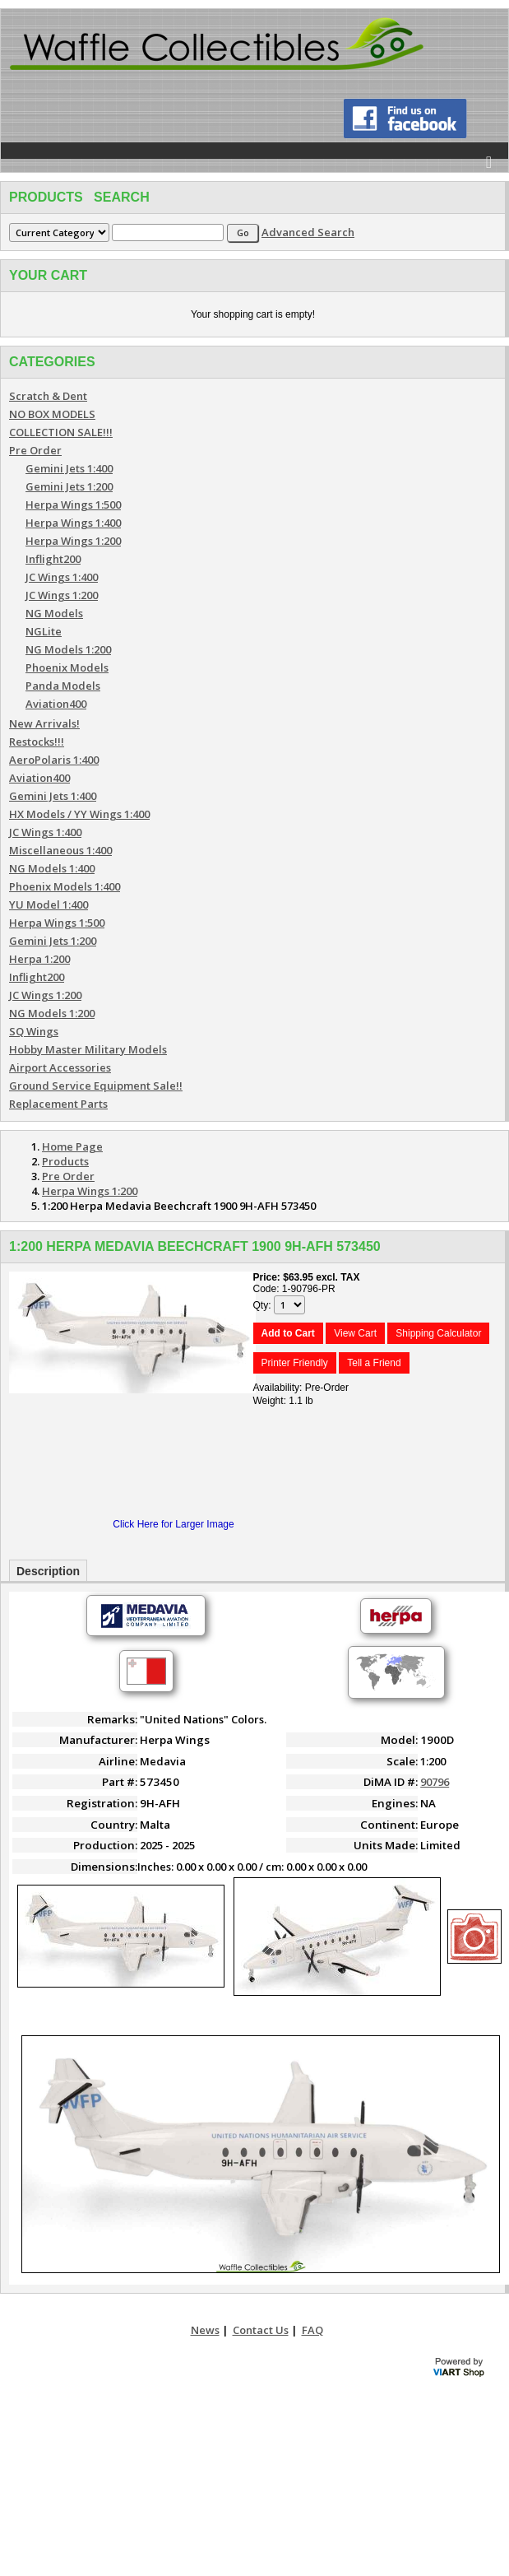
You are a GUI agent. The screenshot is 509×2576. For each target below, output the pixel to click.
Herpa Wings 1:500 (73, 504)
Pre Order (35, 450)
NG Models (54, 613)
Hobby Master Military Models (88, 1049)
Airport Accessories (60, 1067)
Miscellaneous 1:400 (60, 850)
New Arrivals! (44, 723)
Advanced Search (307, 232)
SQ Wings (33, 1031)
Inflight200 (53, 558)
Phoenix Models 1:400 (64, 886)
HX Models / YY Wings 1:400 (79, 814)
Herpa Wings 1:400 (73, 522)
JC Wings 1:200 (61, 595)
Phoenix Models (67, 667)
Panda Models (62, 685)
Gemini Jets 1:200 (69, 486)
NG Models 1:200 (68, 649)
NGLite (43, 631)
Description (48, 1571)
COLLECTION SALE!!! (61, 432)
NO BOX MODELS (52, 414)
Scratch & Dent (48, 395)
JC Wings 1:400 (61, 577)
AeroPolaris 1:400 (54, 759)
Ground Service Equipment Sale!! (96, 1085)
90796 (434, 1781)
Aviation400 (55, 703)
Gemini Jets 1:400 (69, 468)
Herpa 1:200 (39, 958)
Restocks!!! (36, 741)
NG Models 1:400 (52, 868)
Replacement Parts (58, 1103)
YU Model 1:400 (48, 904)
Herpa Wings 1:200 (73, 540)
